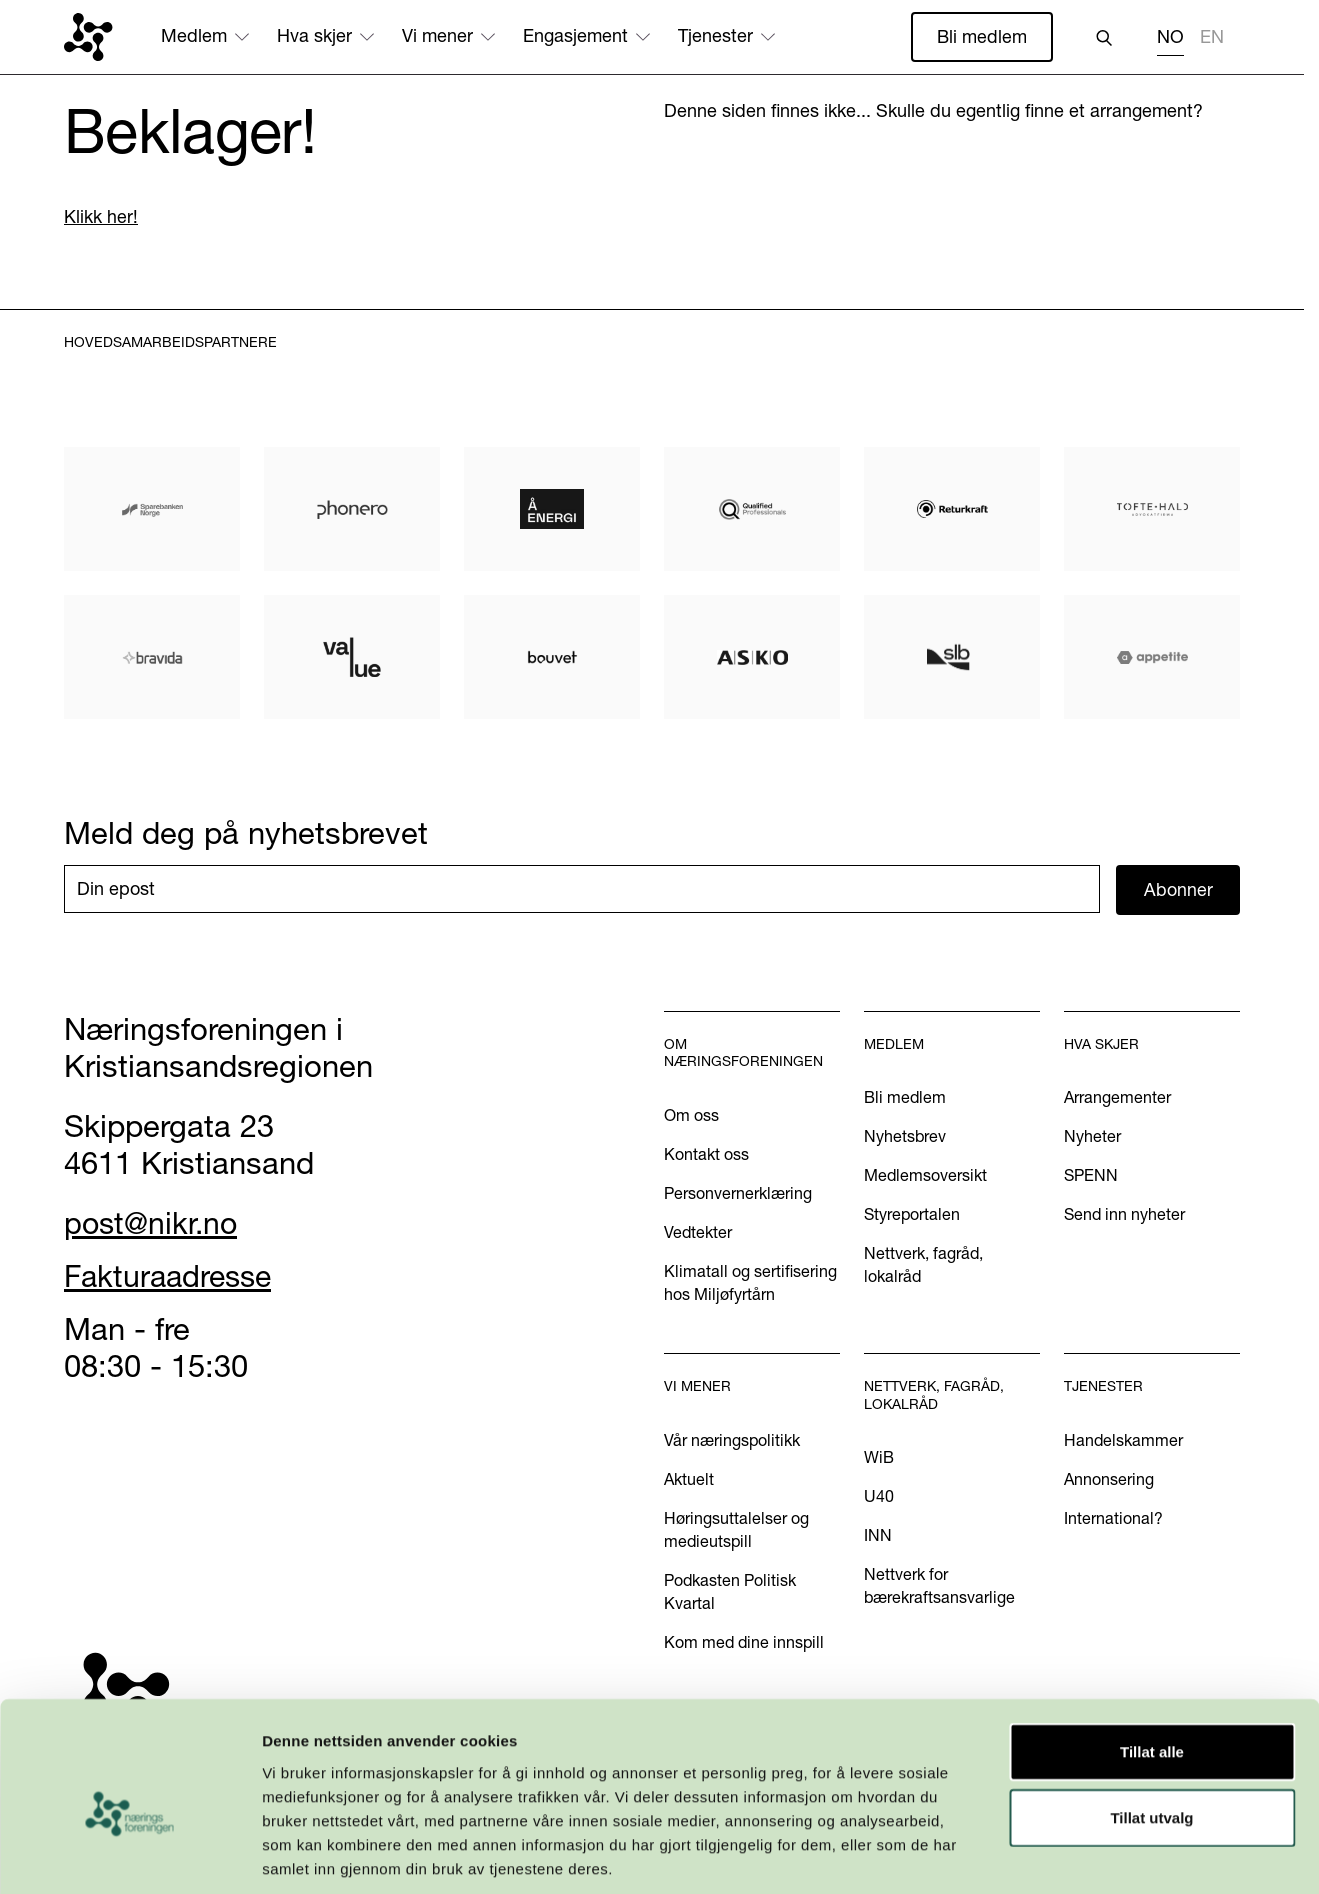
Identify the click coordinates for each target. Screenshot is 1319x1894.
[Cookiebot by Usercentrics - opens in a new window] (129, 1855)
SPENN (1091, 1176)
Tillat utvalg (1151, 1723)
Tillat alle (1152, 1657)
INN (878, 1536)
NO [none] (1170, 37)
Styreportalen (912, 1215)
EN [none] (1212, 37)
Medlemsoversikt (925, 1176)
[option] (1212, 39)
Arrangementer (1117, 1098)
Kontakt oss (706, 1154)
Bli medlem (982, 36)
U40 (879, 1497)
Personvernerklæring (738, 1193)
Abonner (1178, 889)
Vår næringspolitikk (732, 1440)
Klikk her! (101, 217)
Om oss (691, 1115)
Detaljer (1065, 1854)
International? (1113, 1518)
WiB (879, 1458)
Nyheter (1092, 1137)
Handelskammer (1123, 1440)
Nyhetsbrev (905, 1137)
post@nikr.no (153, 1223)
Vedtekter (698, 1232)
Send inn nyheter (1124, 1215)
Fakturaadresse (171, 1276)
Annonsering (1109, 1479)
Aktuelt (689, 1479)
